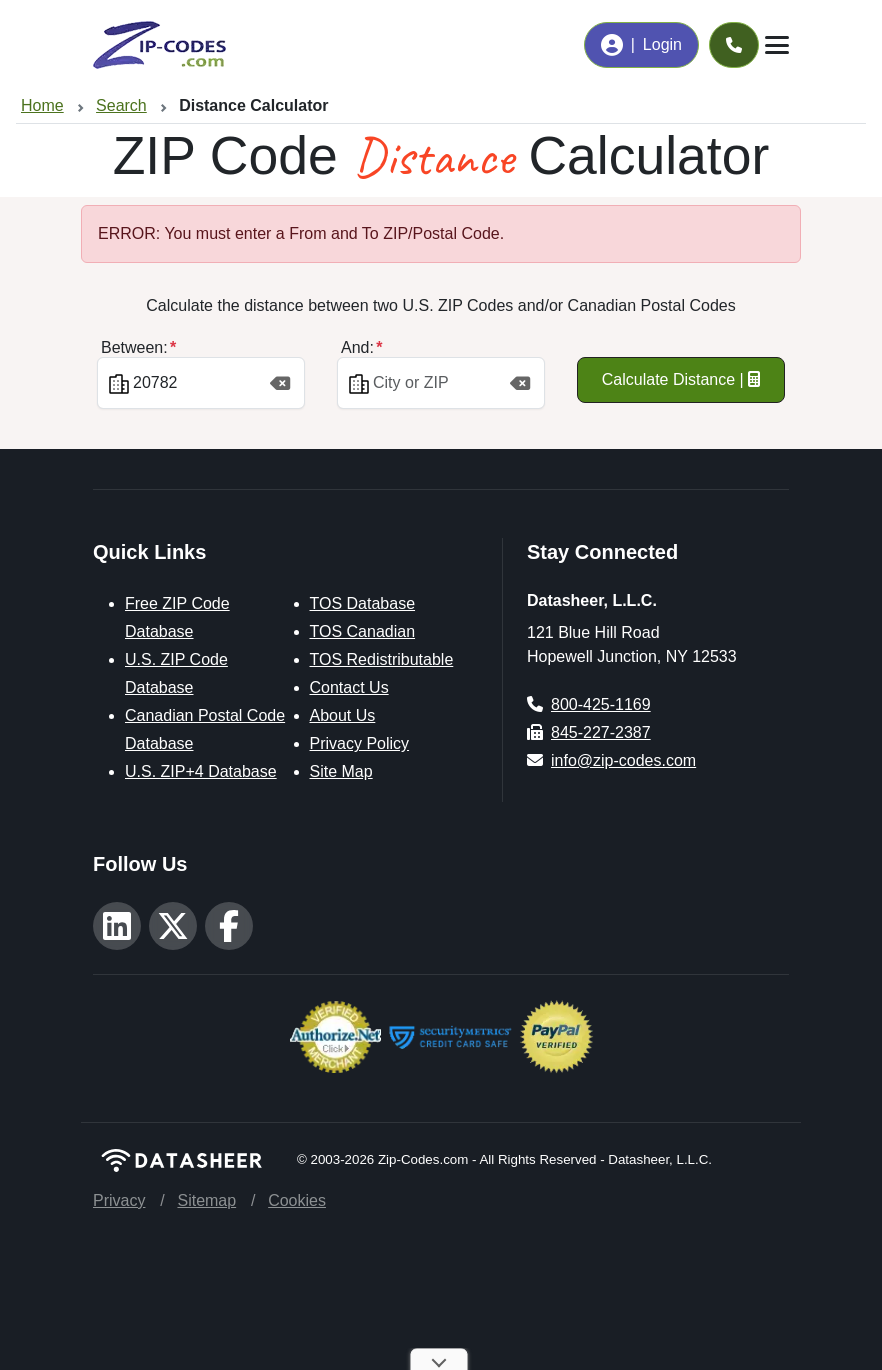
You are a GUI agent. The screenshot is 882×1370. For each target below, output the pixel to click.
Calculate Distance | (681, 379)
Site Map (341, 771)
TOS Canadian (363, 631)
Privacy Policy (360, 743)
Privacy (119, 1200)
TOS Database (363, 603)
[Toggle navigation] (777, 45)
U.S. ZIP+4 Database (201, 771)
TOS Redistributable (382, 659)
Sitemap (206, 1200)
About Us (343, 715)
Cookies (297, 1200)
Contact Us (349, 687)
